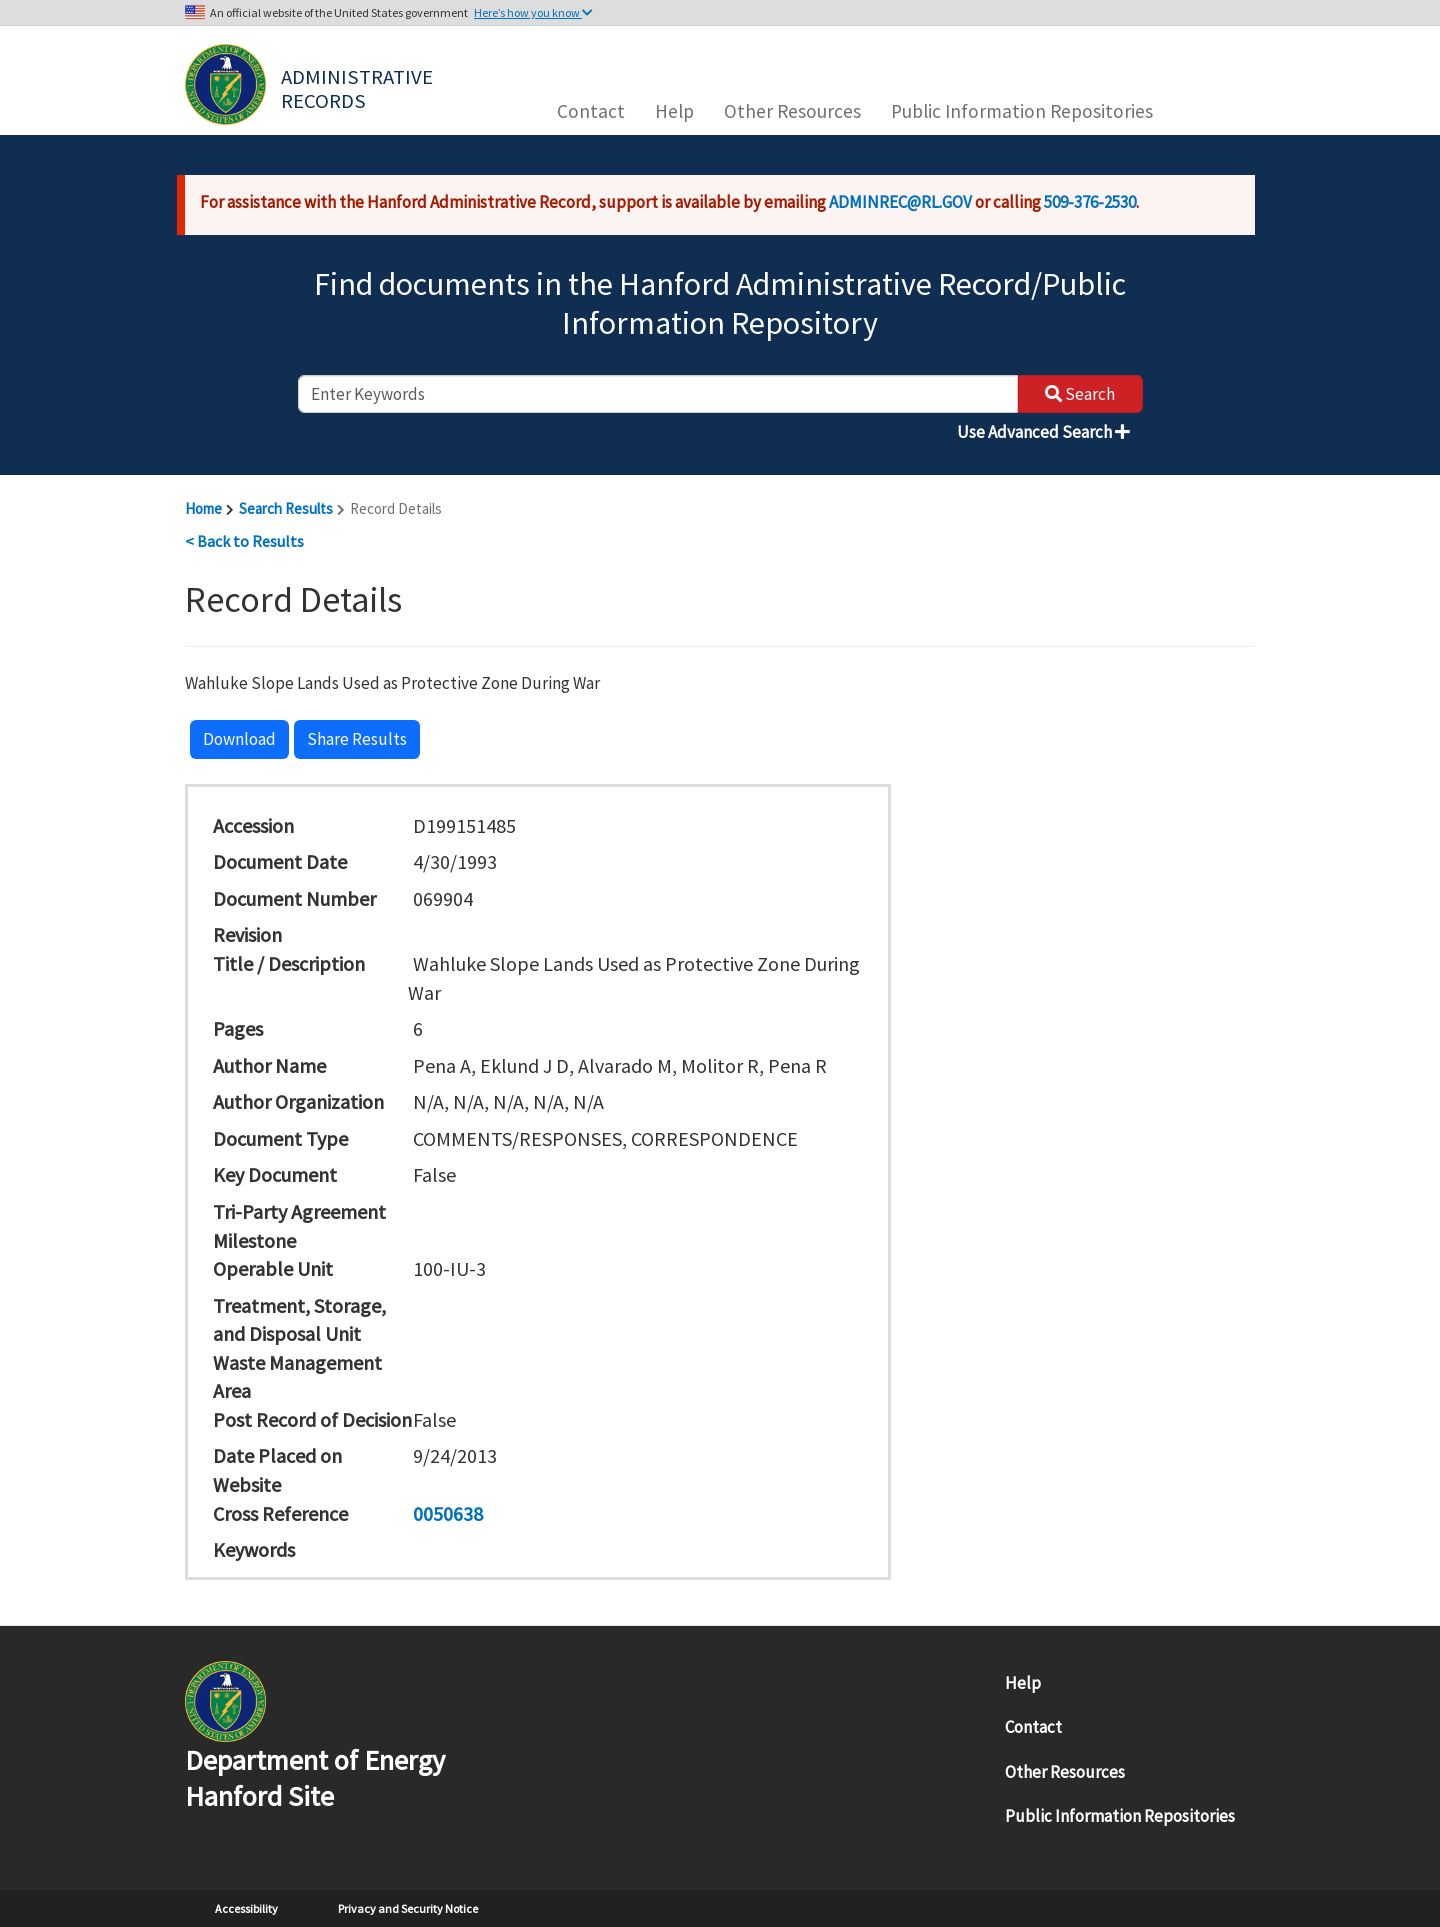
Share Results (357, 739)
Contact (591, 111)
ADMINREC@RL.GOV (900, 202)
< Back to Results (244, 541)
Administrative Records (359, 87)
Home (203, 508)
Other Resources (792, 111)
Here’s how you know (533, 12)
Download (239, 739)
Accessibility (246, 1908)
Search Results (286, 508)
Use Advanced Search (1043, 432)
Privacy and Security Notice (408, 1908)
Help (674, 111)
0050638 (448, 1513)
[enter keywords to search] (658, 394)
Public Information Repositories (1022, 111)
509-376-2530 (1090, 202)
